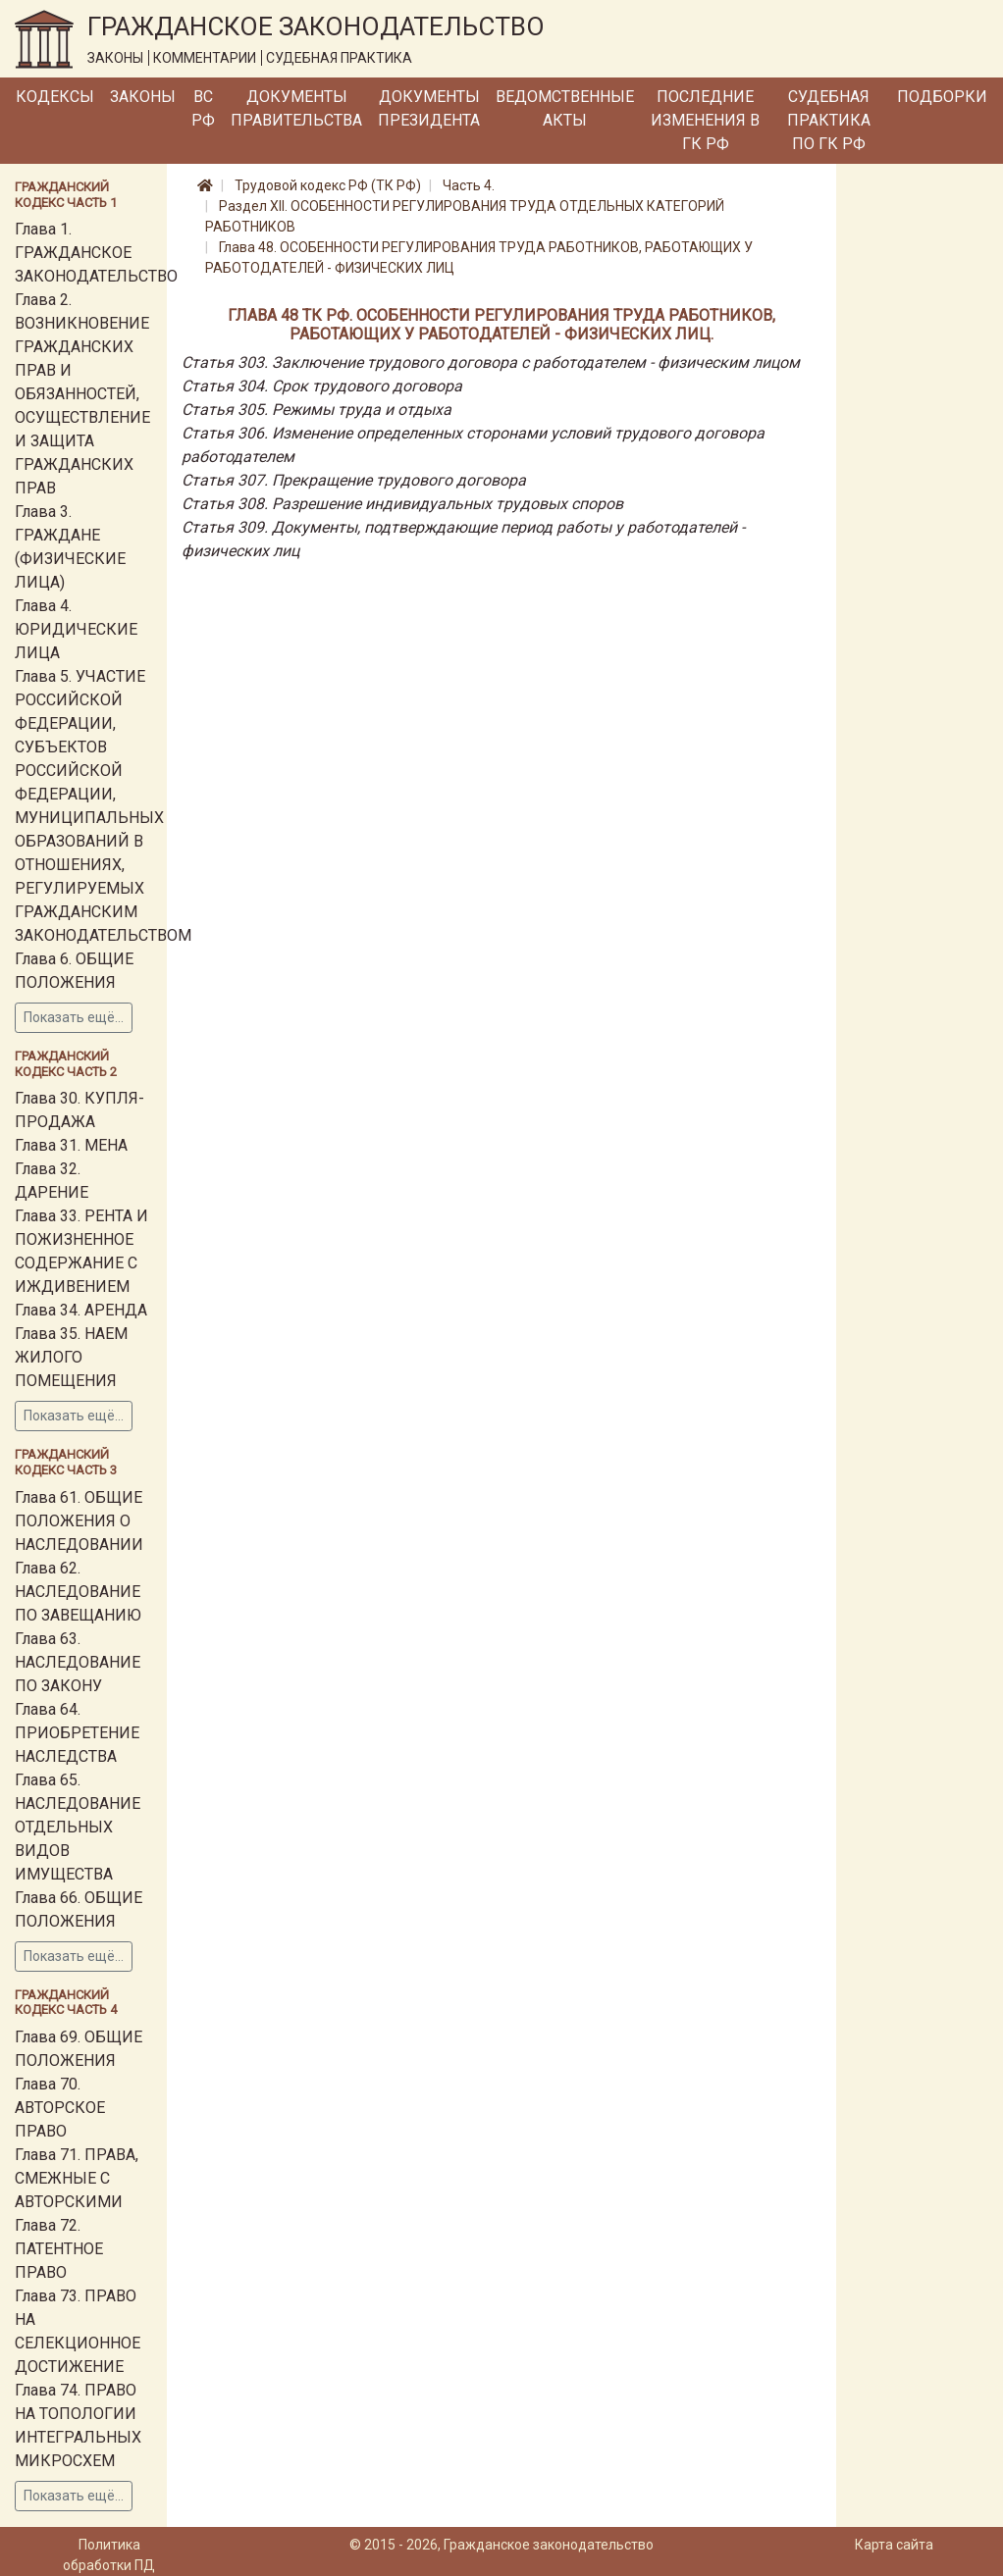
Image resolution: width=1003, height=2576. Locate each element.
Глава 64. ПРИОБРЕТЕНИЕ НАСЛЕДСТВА (77, 1733)
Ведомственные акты (565, 108)
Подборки (942, 96)
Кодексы (55, 96)
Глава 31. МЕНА (71, 1145)
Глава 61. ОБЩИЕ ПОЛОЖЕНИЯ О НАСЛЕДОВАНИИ (79, 1521)
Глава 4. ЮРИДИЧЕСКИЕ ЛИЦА (76, 629)
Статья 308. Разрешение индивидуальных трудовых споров (402, 503)
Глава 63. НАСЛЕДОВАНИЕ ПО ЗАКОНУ (77, 1662)
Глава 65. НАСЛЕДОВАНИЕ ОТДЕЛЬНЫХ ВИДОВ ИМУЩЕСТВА (77, 1827)
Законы (143, 96)
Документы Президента (429, 108)
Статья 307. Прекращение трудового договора (354, 480)
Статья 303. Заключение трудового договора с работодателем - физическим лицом (491, 362)
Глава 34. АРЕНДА (81, 1310)
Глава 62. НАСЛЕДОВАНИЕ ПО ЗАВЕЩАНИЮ (78, 1591)
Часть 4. (469, 185)
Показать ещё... (74, 1017)
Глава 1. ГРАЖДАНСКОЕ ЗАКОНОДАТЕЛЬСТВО (96, 252)
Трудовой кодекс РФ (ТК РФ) (328, 185)
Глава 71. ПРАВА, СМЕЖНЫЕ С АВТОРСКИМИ (76, 2178)
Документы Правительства (296, 108)
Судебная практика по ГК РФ (829, 120)
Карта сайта (894, 2544)
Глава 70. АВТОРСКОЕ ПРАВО (60, 2107)
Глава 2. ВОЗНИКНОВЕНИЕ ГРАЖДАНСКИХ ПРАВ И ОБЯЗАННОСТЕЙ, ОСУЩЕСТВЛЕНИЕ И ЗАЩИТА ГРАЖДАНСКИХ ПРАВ (82, 393)
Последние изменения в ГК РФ (705, 120)
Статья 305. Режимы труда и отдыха (316, 409)
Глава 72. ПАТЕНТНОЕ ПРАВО (59, 2249)
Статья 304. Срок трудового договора (322, 386)
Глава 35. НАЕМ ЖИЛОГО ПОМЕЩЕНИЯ (71, 1357)
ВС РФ (203, 108)
